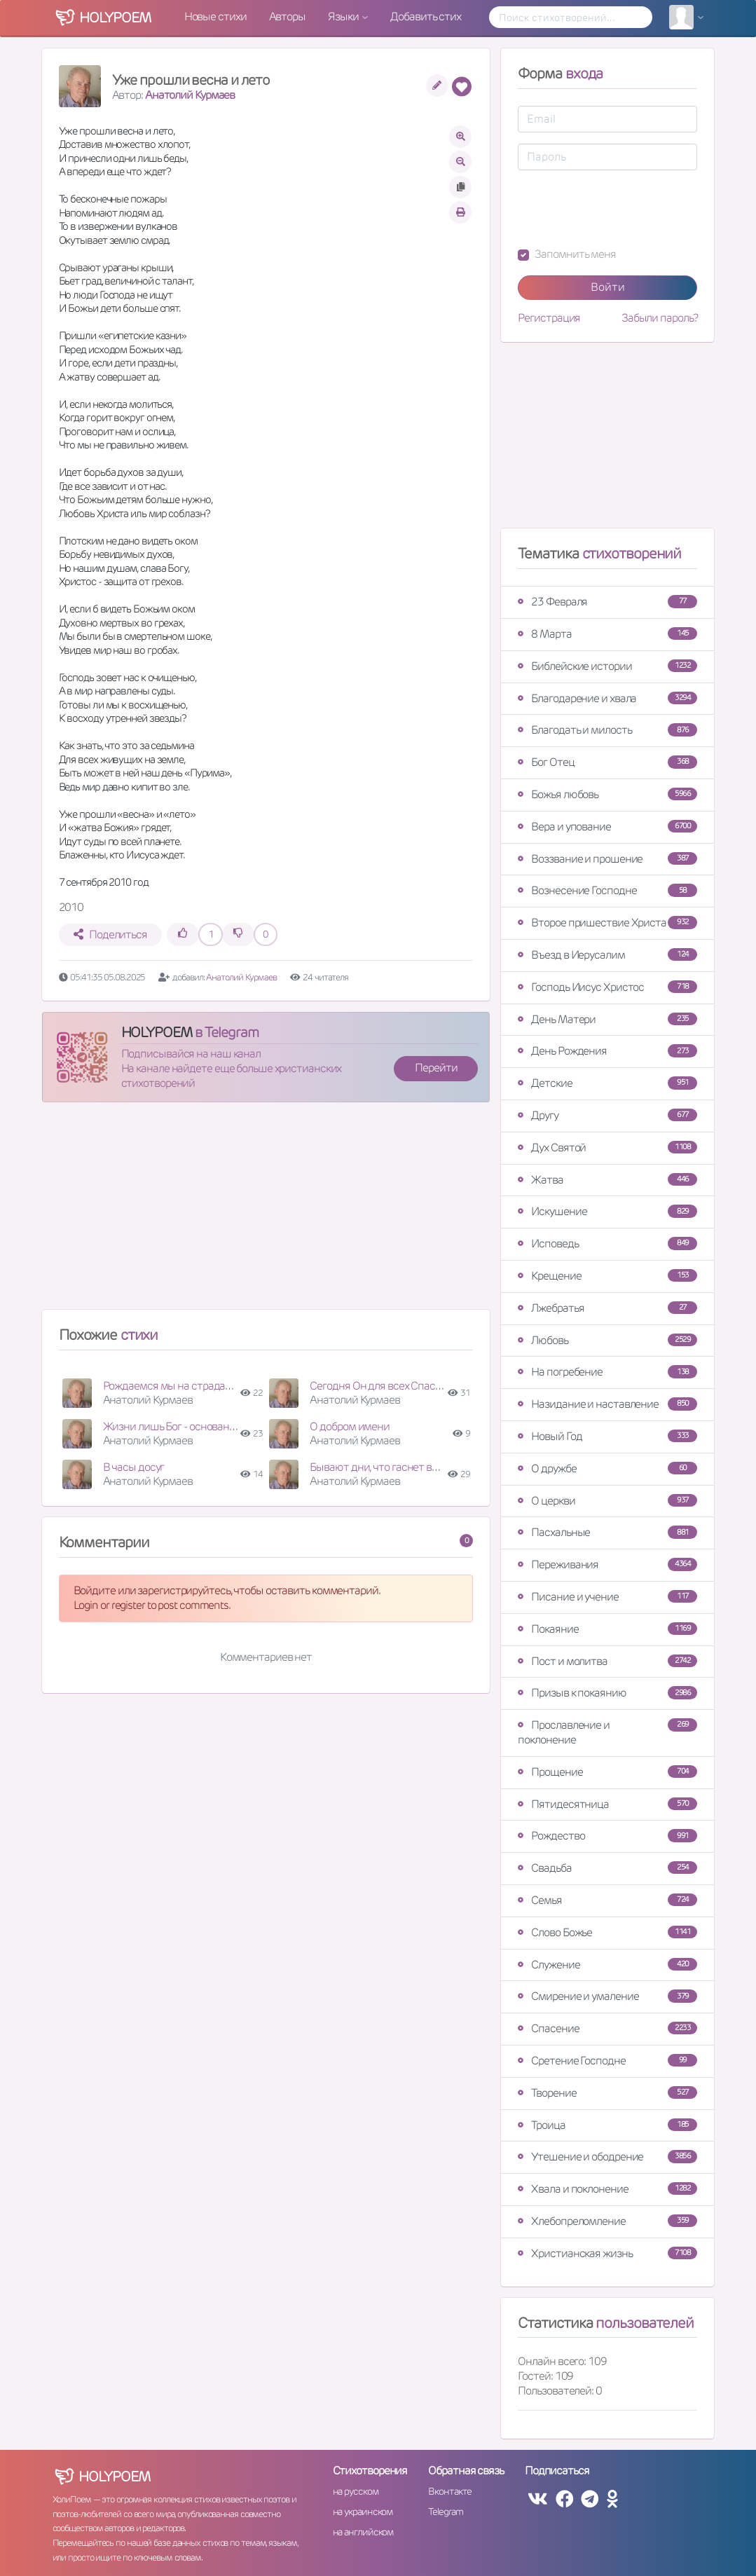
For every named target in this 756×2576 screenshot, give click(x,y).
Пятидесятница (607, 1804)
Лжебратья (607, 1308)
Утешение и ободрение (607, 2156)
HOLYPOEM (156, 1032)
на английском (363, 2532)
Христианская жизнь (607, 2253)
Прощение (607, 1772)
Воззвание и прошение (607, 858)
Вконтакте (450, 2491)
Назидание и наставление (607, 1404)
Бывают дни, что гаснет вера (379, 1467)
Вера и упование (607, 826)
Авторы (287, 16)
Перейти (436, 1067)
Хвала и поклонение (607, 2188)
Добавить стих (425, 16)
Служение (607, 1964)
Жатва (607, 1179)
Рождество (607, 1835)
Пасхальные (607, 1532)
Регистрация (549, 318)
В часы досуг (134, 1467)
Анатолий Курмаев (190, 95)
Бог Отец (607, 762)
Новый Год (607, 1436)
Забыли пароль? (659, 318)
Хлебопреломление (607, 2221)
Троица (607, 2125)
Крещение (607, 1275)
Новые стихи (215, 16)
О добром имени (350, 1426)
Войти (608, 287)
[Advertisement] (266, 1212)
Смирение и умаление (607, 1996)
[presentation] (624, 208)
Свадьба (607, 1868)
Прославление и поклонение (607, 1732)
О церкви (607, 1500)
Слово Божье (607, 1932)
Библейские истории (607, 666)
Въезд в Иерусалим (607, 954)
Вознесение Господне (607, 890)
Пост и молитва (607, 1661)
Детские (607, 1083)
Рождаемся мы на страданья (172, 1385)
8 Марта (607, 633)
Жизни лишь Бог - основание (172, 1426)
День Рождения (607, 1050)
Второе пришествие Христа (607, 922)
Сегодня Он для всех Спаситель (386, 1385)
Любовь (607, 1340)
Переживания (607, 1564)
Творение (607, 2092)
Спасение (607, 2028)
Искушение (607, 1211)
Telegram (445, 2511)
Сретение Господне (607, 2060)
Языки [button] (344, 16)
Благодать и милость (607, 729)
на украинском (363, 2511)
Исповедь (607, 1243)
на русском (355, 2491)
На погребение (607, 1371)
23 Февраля (607, 601)
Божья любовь (607, 794)
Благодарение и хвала (607, 698)
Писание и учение (607, 1596)
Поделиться (110, 934)
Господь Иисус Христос (607, 987)
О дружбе (607, 1468)
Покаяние (607, 1629)
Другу (607, 1115)
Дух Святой (607, 1147)
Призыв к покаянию (607, 1692)
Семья (607, 1900)
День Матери (607, 1019)
